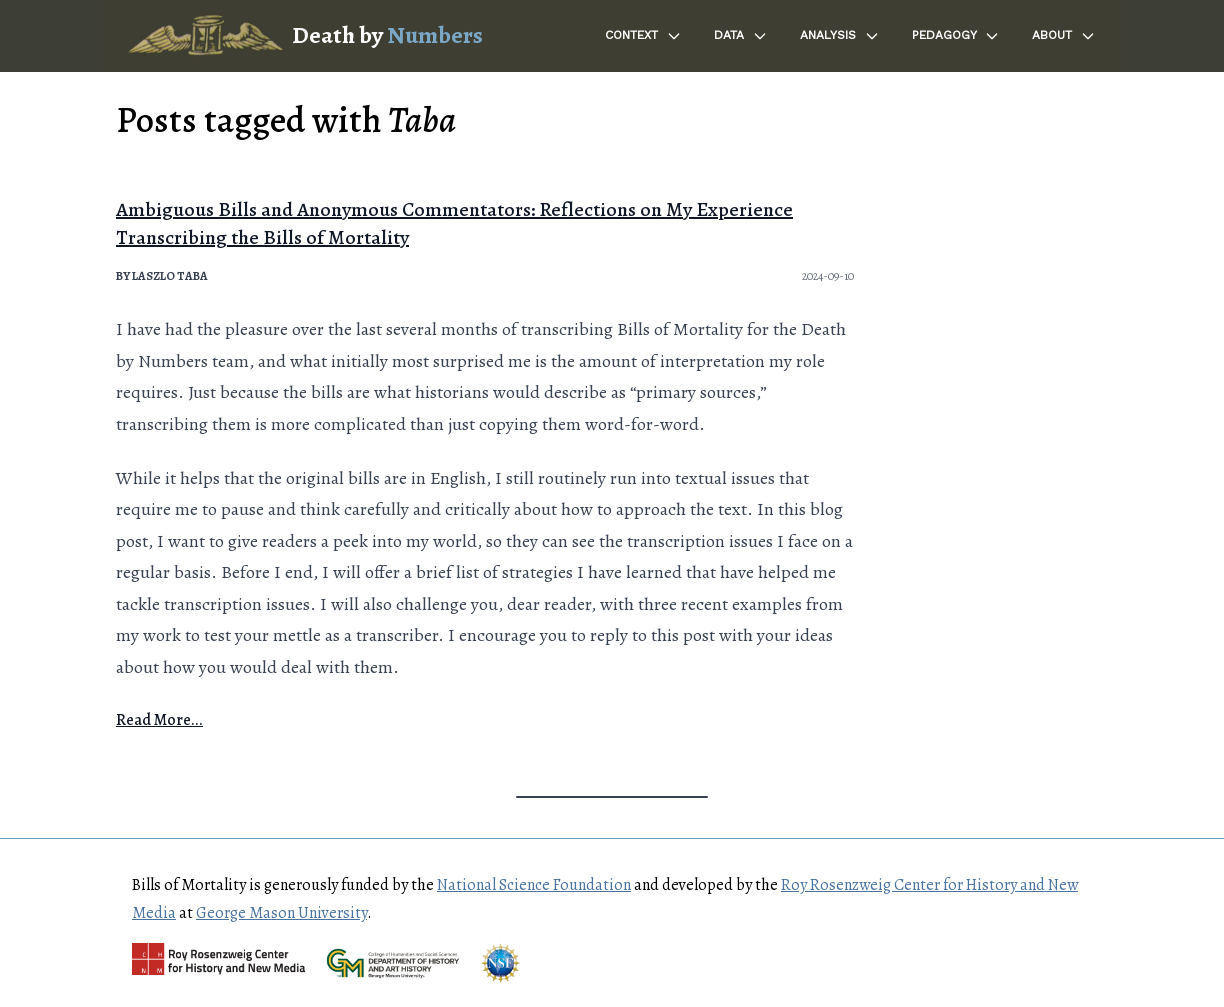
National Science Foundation (534, 885)
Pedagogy (956, 36)
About (1064, 36)
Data (741, 36)
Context (643, 36)
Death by (387, 35)
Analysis (840, 36)
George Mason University (281, 913)
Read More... (159, 720)
